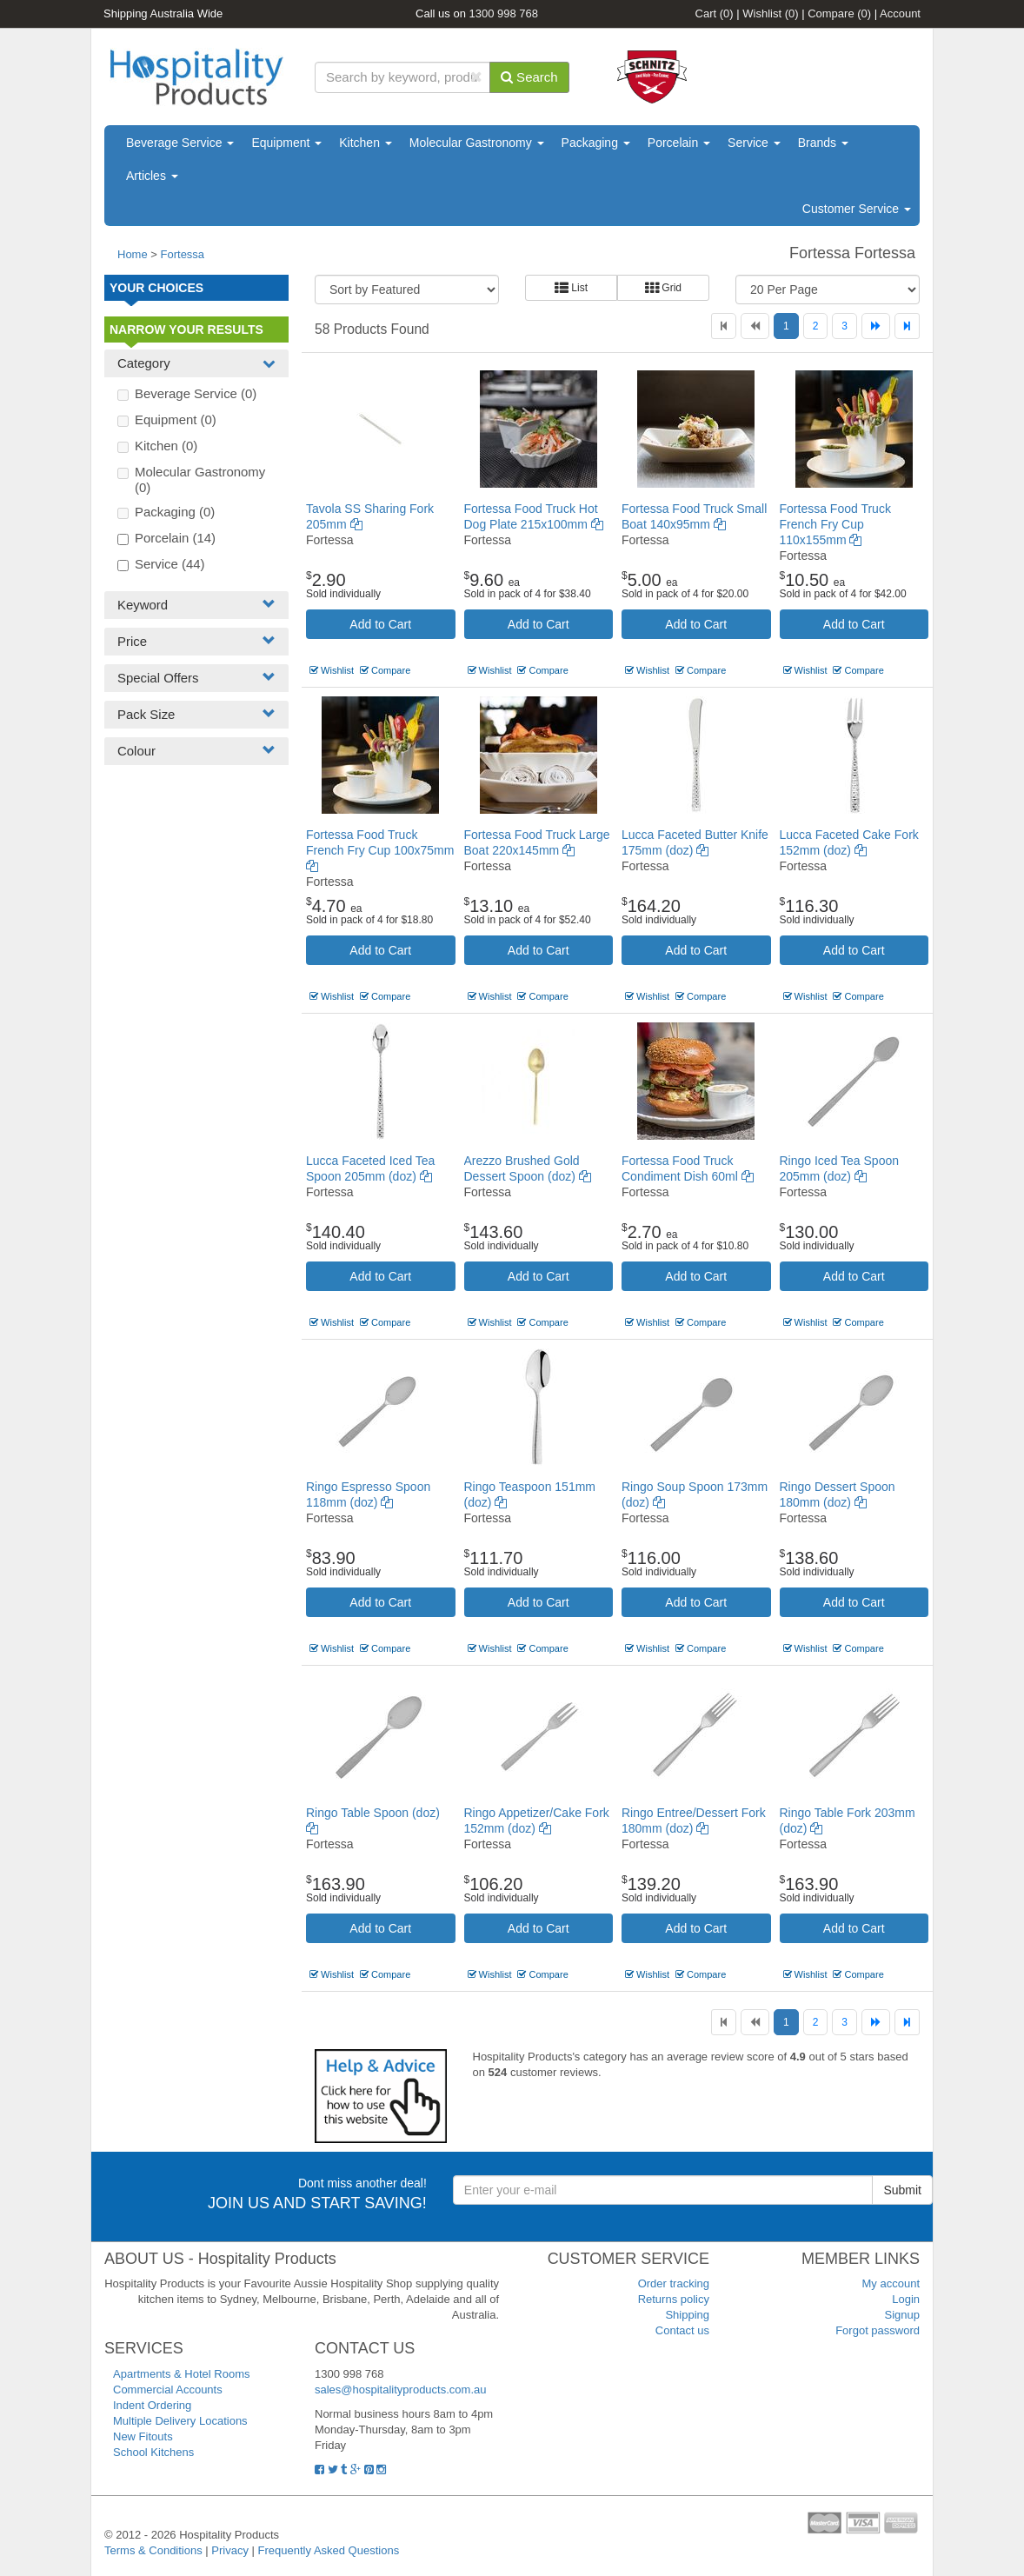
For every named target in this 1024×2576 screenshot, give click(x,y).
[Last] (907, 326)
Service (754, 143)
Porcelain (679, 143)
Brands (823, 143)
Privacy (230, 2550)
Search (529, 77)
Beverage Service (180, 143)
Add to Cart (380, 624)
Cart (714, 13)
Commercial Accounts (168, 2389)
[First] (723, 326)
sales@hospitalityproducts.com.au (400, 2389)
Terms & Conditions (153, 2550)
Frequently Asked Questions (329, 2550)
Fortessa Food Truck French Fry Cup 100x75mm (380, 850)
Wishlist (770, 13)
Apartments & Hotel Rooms (181, 2373)
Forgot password (877, 2330)
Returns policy (673, 2299)
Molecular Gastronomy (476, 143)
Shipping (687, 2314)
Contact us (682, 2330)
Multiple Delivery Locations (180, 2420)
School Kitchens (153, 2452)
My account (891, 2283)
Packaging (596, 143)
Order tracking (673, 2283)
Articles (152, 176)
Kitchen (365, 143)
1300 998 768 (504, 13)
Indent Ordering (152, 2405)
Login (906, 2299)
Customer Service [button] (856, 209)
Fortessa (183, 254)
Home (132, 254)
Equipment (286, 143)
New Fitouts (143, 2436)
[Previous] (755, 326)
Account (900, 13)
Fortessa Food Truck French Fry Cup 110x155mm (835, 524)
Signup (902, 2314)
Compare (839, 13)
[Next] (875, 326)
